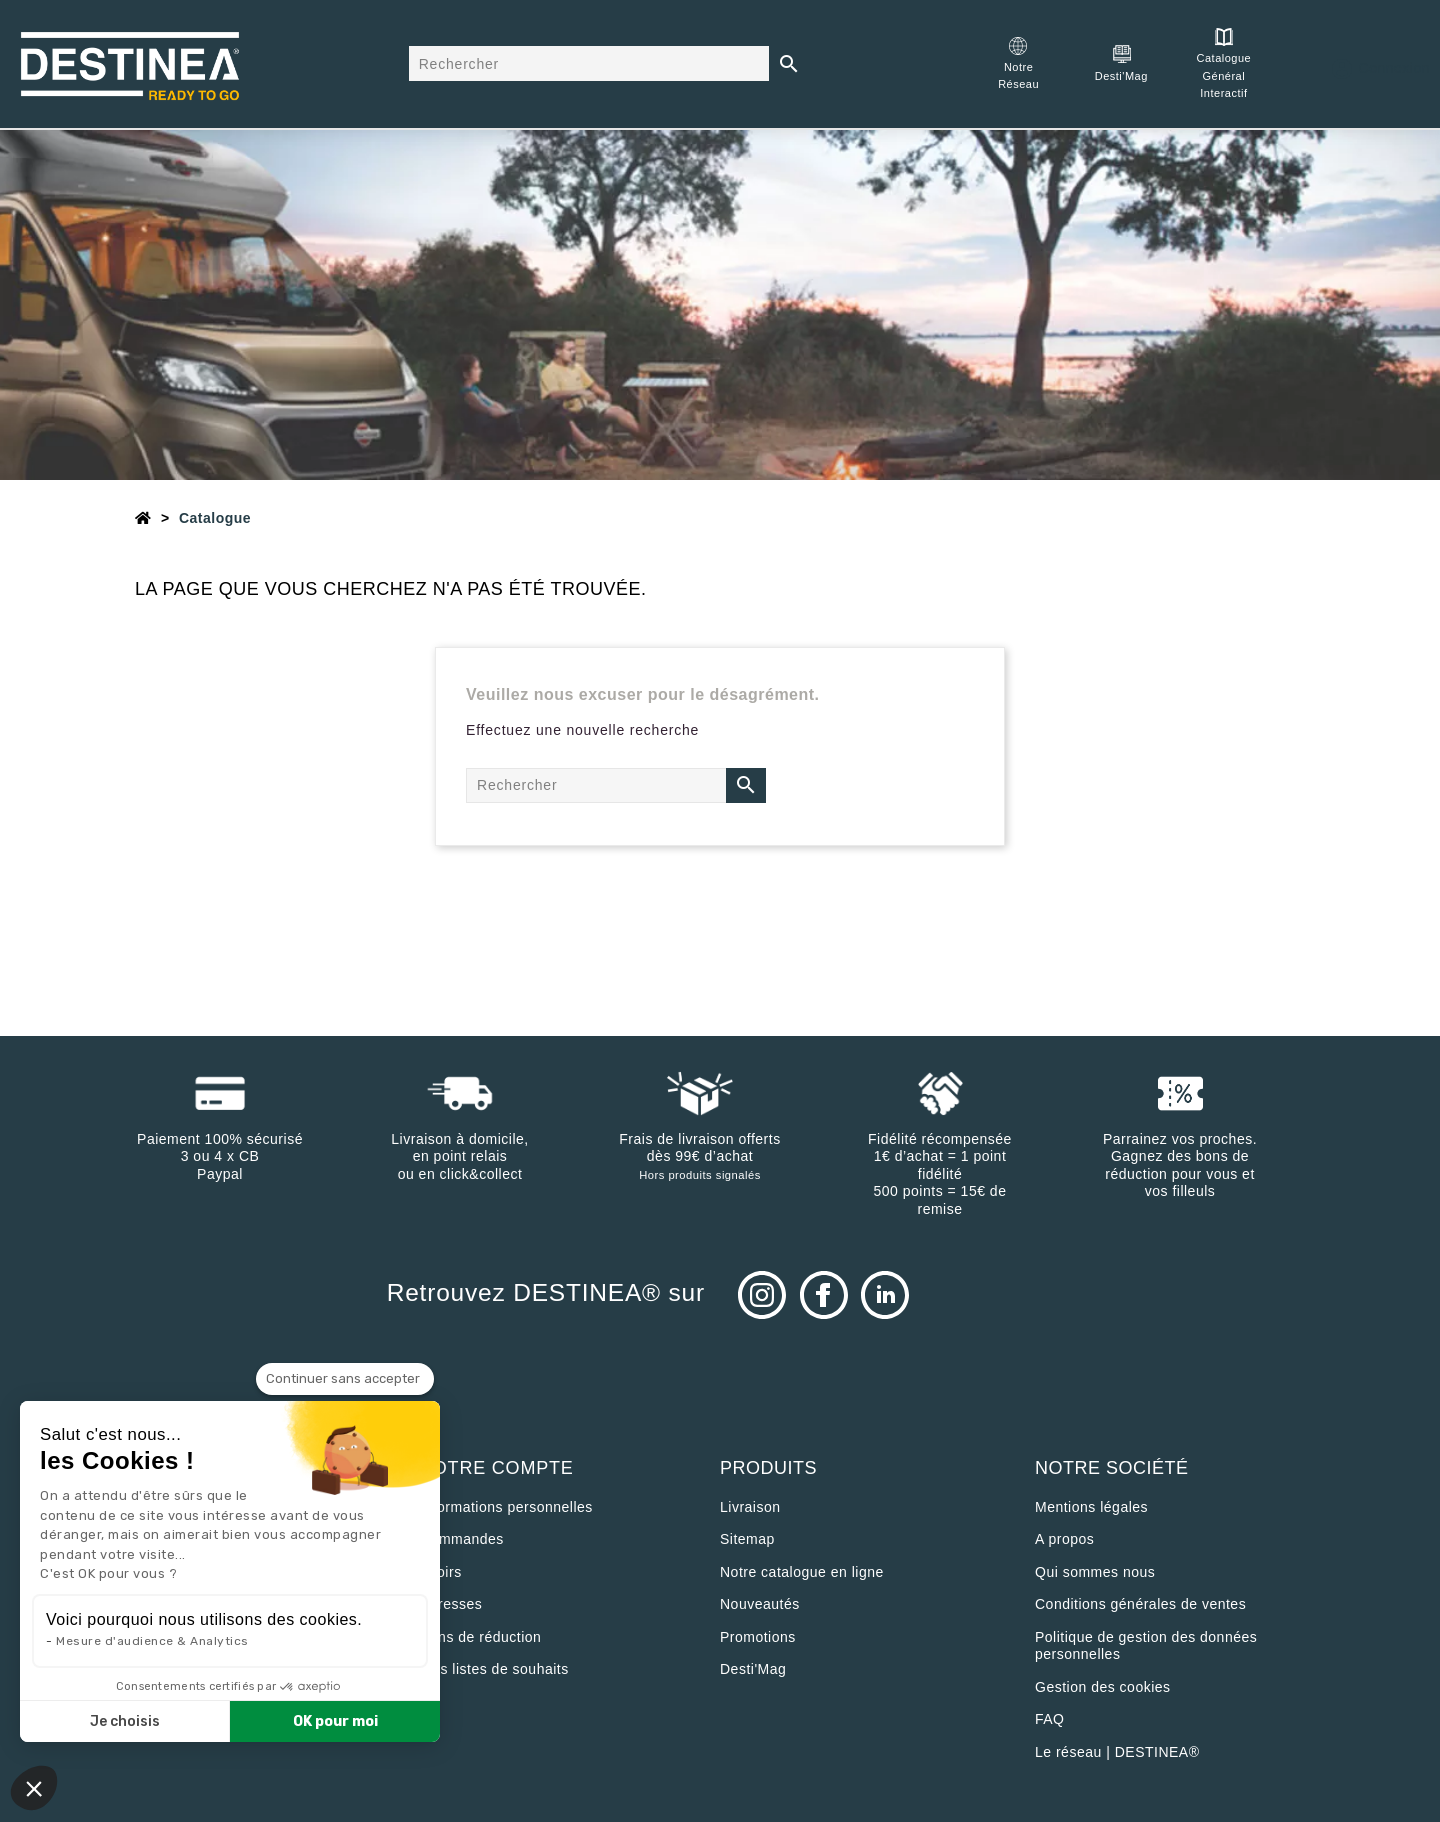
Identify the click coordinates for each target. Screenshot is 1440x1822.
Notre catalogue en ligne (802, 1572)
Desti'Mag (753, 1669)
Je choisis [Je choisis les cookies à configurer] (125, 1721)
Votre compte (497, 1468)
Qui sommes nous (1095, 1572)
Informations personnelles (506, 1507)
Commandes (462, 1539)
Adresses (451, 1604)
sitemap (747, 1539)
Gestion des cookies (1103, 1687)
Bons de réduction (480, 1637)
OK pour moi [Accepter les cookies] (335, 1721)
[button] (34, 1788)
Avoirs (441, 1572)
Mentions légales (1091, 1507)
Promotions (758, 1637)
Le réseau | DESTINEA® (1117, 1752)
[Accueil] (143, 518)
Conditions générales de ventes (1140, 1604)
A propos (1064, 1539)
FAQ (1050, 1719)
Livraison (750, 1507)
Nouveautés (760, 1604)
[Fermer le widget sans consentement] (345, 1379)
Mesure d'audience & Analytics (152, 1641)
